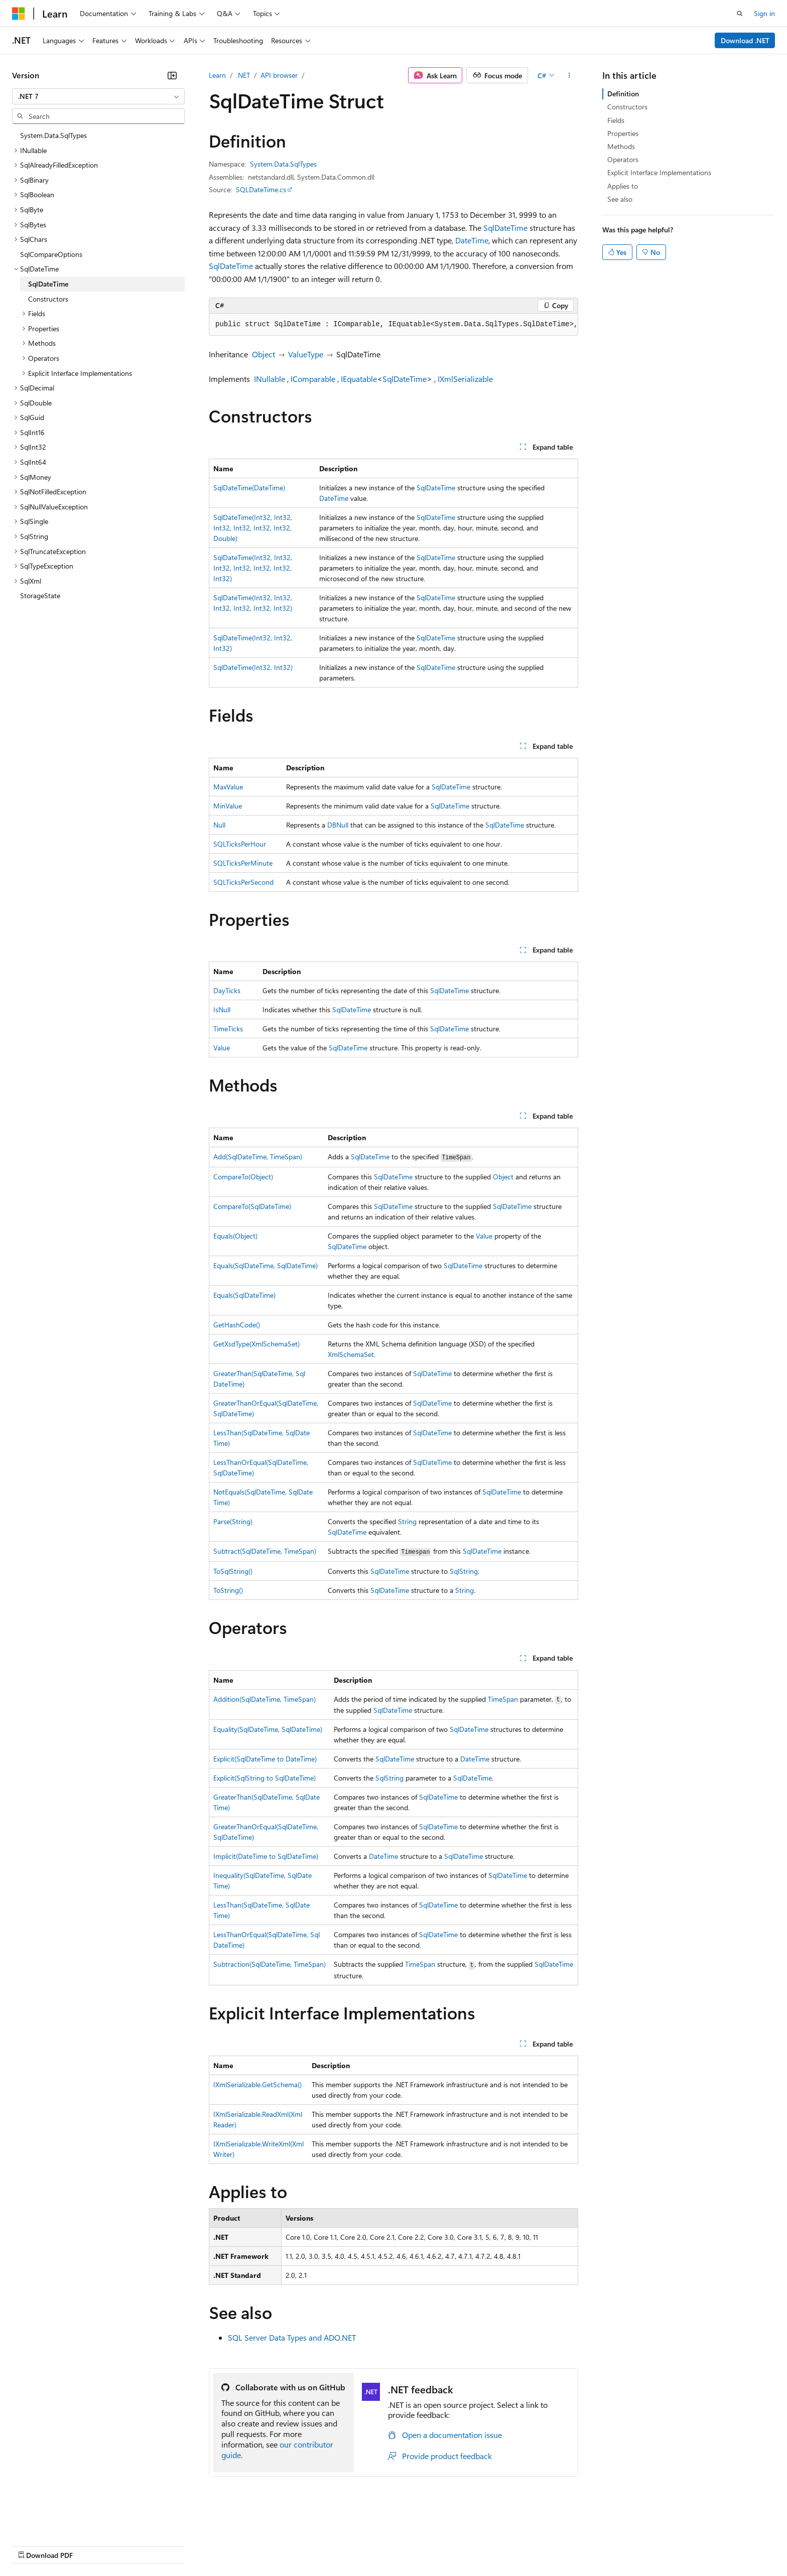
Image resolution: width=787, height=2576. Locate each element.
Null (219, 825)
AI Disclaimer (32, 2545)
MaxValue (228, 786)
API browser (279, 75)
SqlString (464, 1571)
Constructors (627, 106)
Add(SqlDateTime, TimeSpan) (257, 1156)
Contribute (179, 2545)
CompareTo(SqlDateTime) (252, 1206)
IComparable (313, 378)
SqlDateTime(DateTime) (249, 487)
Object (263, 354)
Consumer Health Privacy (288, 2545)
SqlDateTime (505, 227)
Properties (622, 133)
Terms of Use (366, 2545)
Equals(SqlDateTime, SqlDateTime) (265, 1265)
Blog (137, 2545)
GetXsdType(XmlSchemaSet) (256, 1343)
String (407, 1521)
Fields (615, 120)
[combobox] (98, 96)
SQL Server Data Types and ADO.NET (292, 2337)
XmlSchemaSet (351, 1354)
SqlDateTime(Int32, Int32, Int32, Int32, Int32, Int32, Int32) (252, 568)
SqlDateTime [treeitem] (48, 284)
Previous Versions (91, 2545)
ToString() (228, 1590)
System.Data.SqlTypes (283, 164)
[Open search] (740, 14)
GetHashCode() (236, 1324)
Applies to (622, 186)
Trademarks (416, 2545)
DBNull (337, 825)
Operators (622, 159)
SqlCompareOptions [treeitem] (51, 254)
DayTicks (226, 990)
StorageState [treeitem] (40, 595)
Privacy (219, 2545)
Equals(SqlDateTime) (244, 1295)
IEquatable (359, 378)
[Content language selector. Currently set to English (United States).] (58, 2521)
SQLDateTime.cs (261, 189)
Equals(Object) (235, 1236)
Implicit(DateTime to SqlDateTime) (265, 1856)
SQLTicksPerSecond (243, 882)
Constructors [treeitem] (48, 299)
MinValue (227, 805)
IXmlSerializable (465, 378)
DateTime (471, 240)
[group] (393, 325)
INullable (269, 378)
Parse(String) (232, 1521)
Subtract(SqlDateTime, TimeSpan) (264, 1551)
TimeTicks (228, 1028)
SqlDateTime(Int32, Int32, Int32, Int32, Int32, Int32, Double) (252, 527)
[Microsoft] (18, 13)
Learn (217, 75)
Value (221, 1047)
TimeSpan (503, 1699)
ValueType (305, 354)
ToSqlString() (232, 1571)
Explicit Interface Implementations (659, 172)
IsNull (221, 1009)
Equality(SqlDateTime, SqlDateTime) (267, 1729)
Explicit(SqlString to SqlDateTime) (264, 1778)
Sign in (764, 13)
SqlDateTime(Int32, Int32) (253, 667)
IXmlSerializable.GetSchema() (257, 2084)
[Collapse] (172, 75)
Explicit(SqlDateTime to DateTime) (265, 1759)
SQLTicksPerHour (239, 844)
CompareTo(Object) (243, 1176)
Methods (621, 146)
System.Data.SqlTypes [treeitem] (53, 135)
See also (619, 199)
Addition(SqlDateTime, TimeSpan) (264, 1699)
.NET (243, 75)
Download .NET (745, 40)
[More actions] (569, 75)
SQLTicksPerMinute (243, 863)
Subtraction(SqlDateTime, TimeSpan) (269, 1964)
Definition (623, 93)
